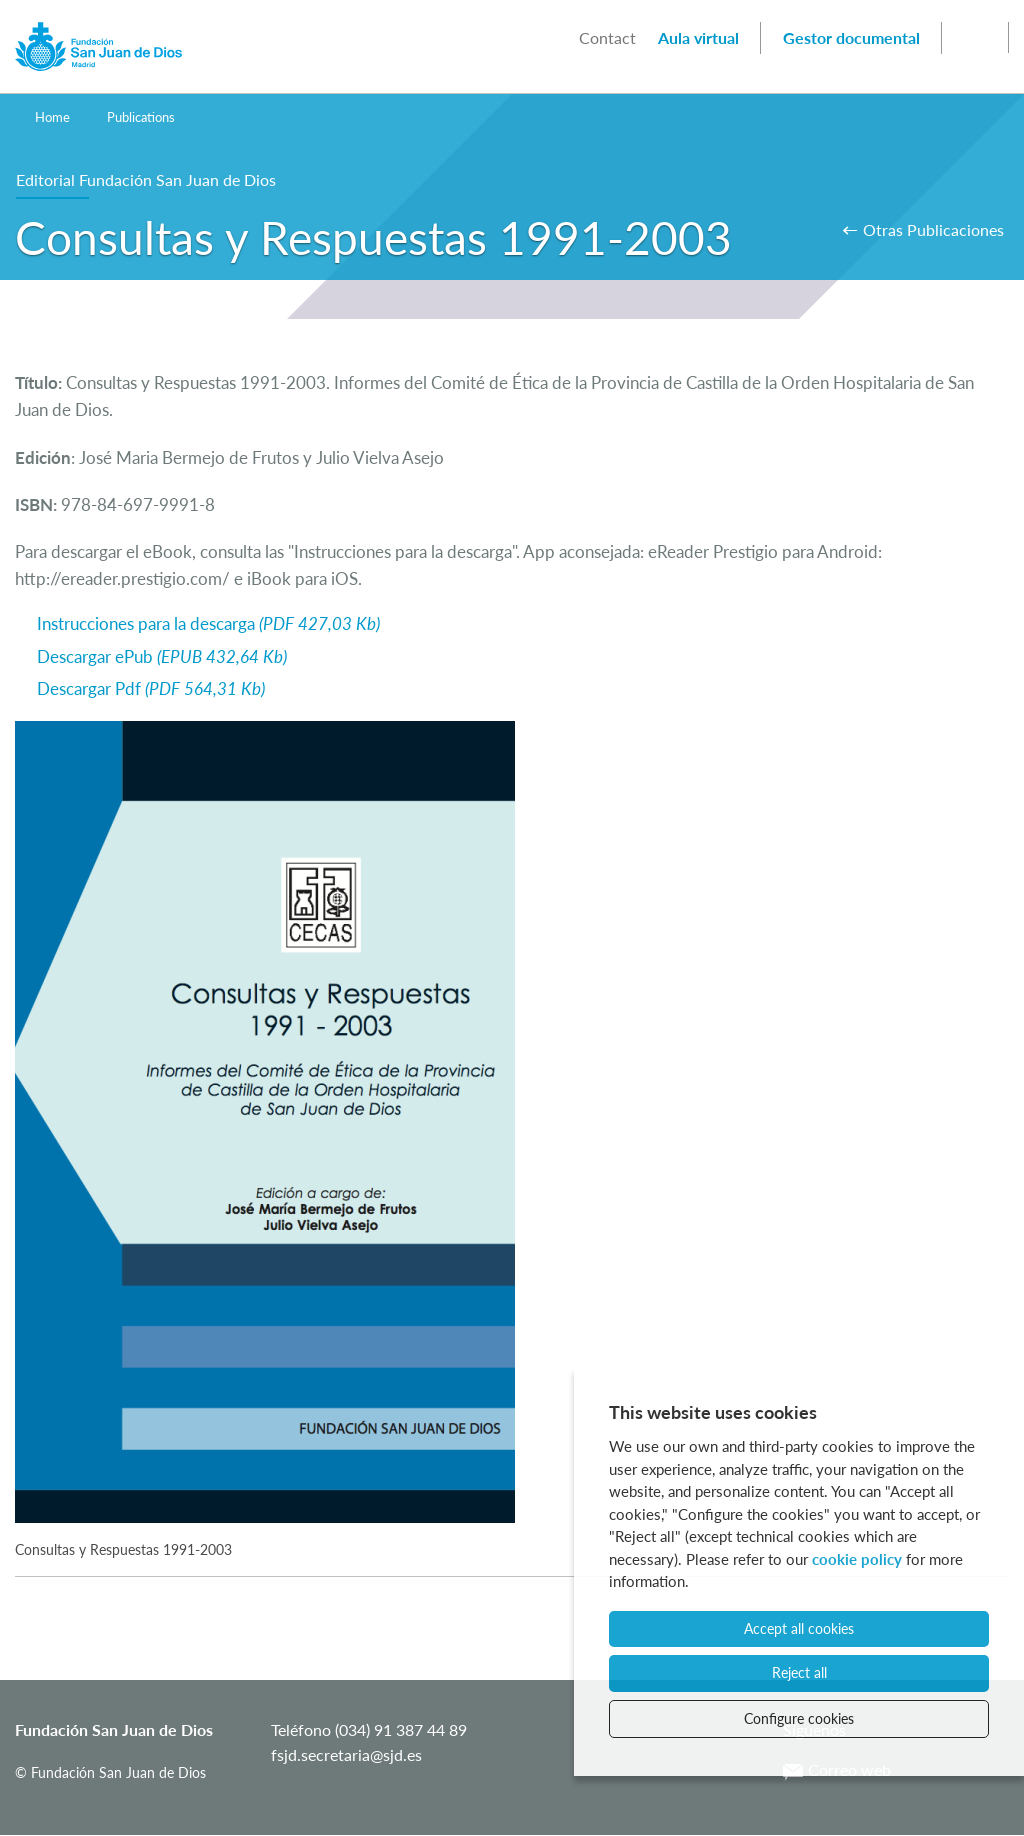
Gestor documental (851, 37)
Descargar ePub (162, 656)
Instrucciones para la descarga (208, 623)
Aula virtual (698, 37)
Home (52, 117)
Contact (607, 37)
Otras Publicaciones (933, 229)
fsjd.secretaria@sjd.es (346, 1754)
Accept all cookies (799, 1628)
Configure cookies (799, 1718)
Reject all (799, 1672)
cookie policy (857, 1559)
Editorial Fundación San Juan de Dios (146, 179)
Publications (141, 117)
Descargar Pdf (151, 688)
